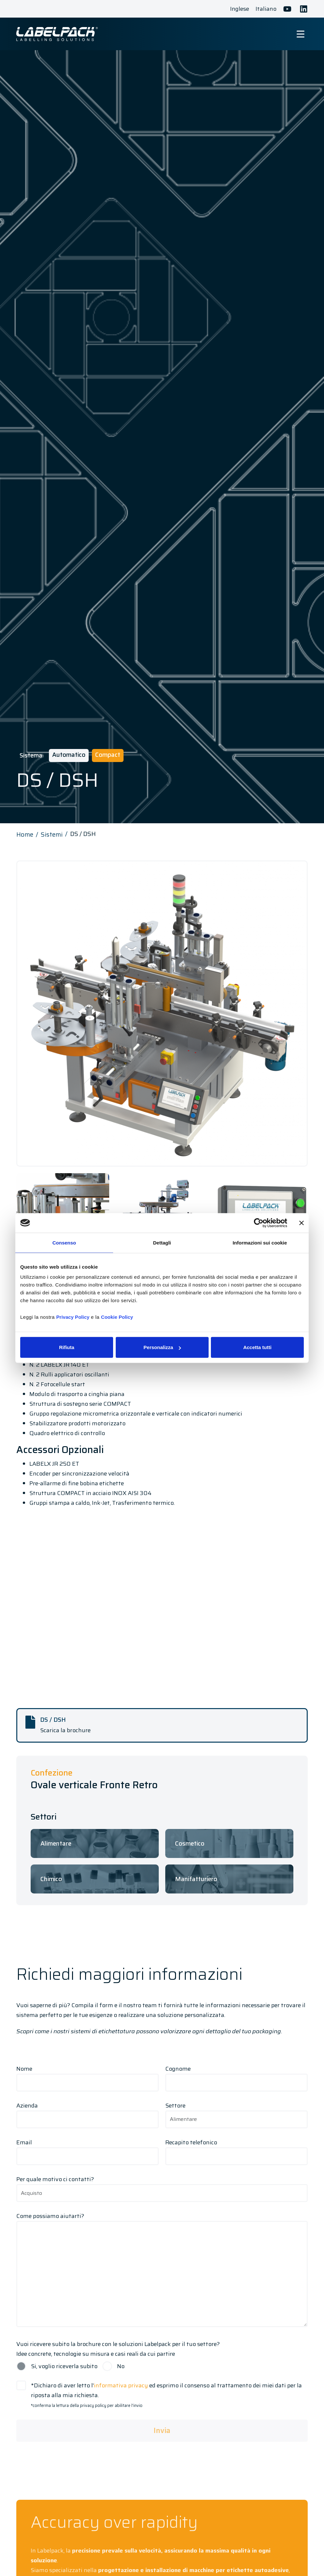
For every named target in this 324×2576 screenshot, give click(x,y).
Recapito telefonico (236, 2149)
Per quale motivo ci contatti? (162, 2186)
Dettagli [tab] (162, 1242)
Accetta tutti (257, 1347)
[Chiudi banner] (301, 1222)
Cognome (236, 2075)
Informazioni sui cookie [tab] (260, 1242)
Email (87, 2149)
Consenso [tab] (64, 1242)
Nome (87, 2075)
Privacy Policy (73, 1317)
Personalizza (162, 1347)
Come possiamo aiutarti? (162, 2270)
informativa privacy (121, 2385)
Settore (236, 2112)
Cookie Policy (117, 1317)
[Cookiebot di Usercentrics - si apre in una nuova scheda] (258, 1223)
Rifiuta (66, 1347)
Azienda (87, 2112)
